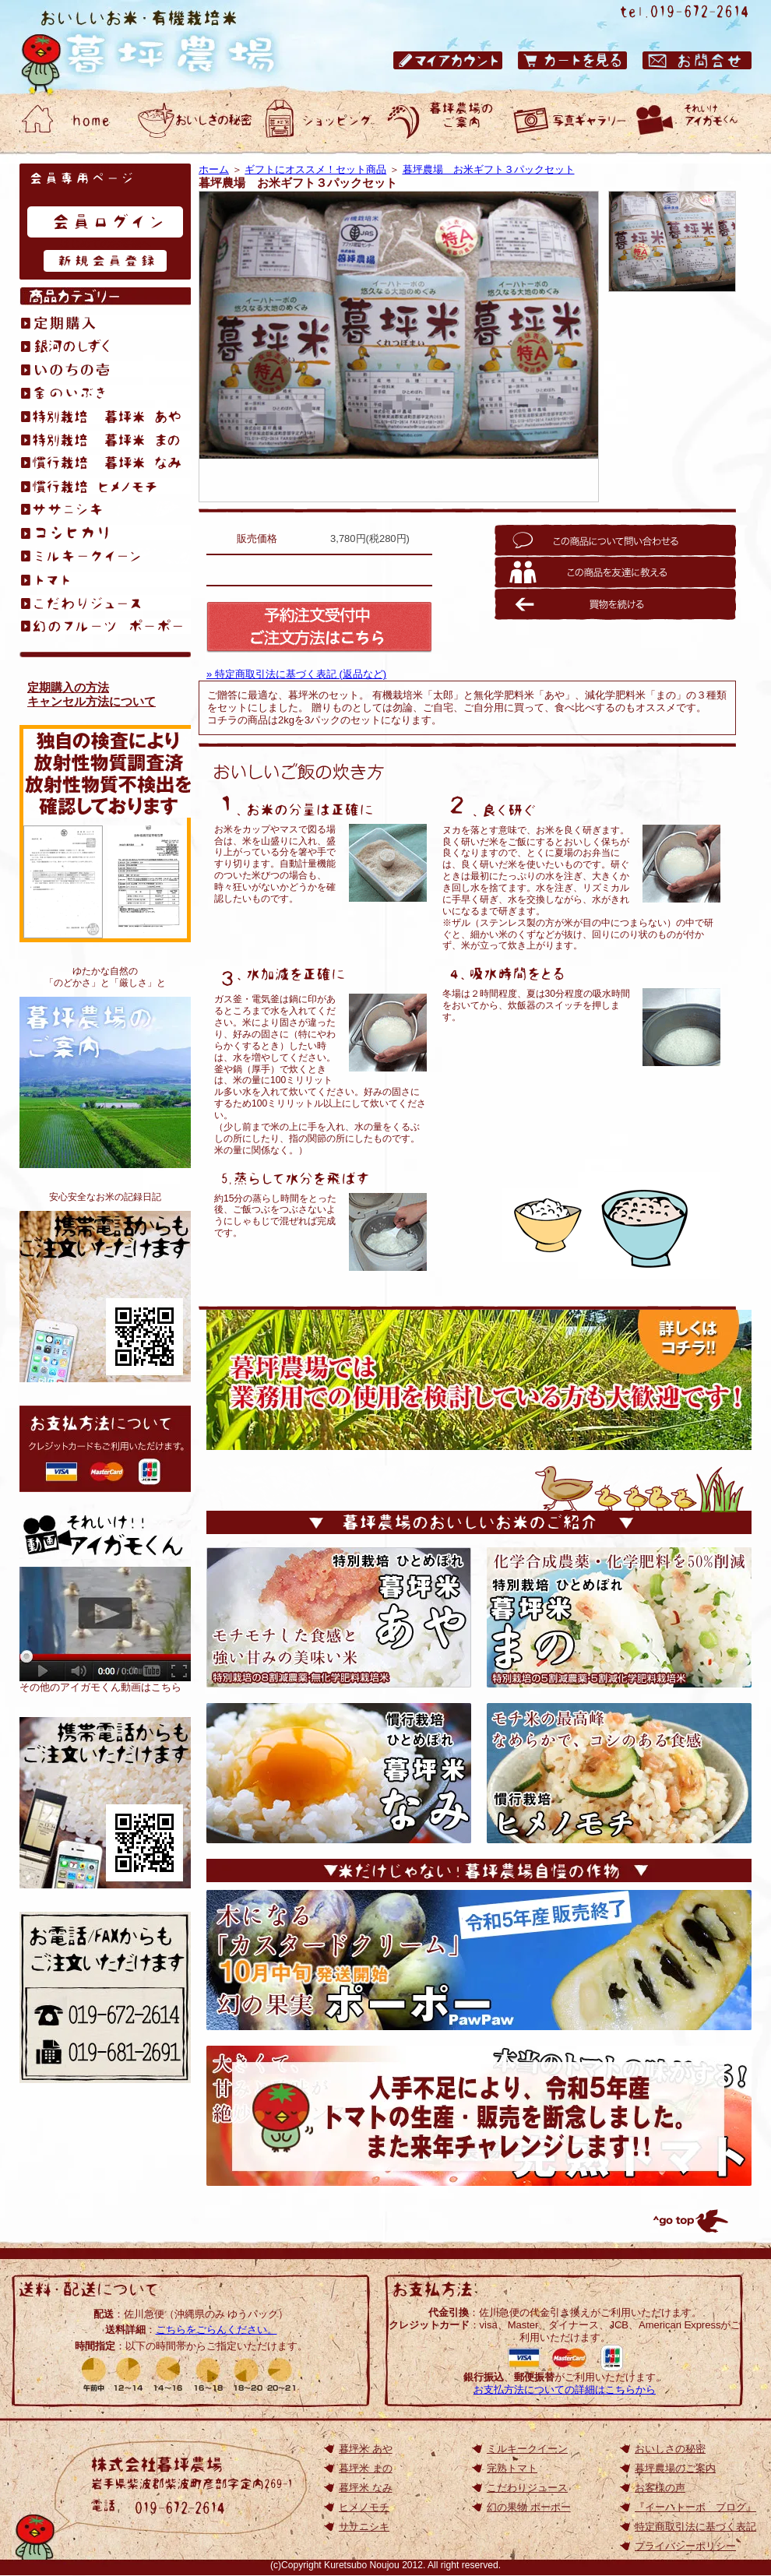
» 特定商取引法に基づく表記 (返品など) (296, 674)
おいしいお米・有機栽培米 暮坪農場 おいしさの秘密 (194, 120)
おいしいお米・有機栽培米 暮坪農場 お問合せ (697, 60)
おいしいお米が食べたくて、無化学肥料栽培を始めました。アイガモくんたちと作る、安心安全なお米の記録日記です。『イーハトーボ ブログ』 (105, 1296)
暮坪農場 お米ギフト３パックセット (489, 169)
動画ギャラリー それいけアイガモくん (693, 120)
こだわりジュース (527, 2487)
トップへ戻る (689, 2221)
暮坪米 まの (366, 2468)
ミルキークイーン (527, 2449)
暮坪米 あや (366, 2449)
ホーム (214, 169)
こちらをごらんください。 (216, 2329)
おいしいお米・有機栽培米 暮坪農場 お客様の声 (568, 120)
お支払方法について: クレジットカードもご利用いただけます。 (105, 1449)
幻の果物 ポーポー (529, 2507)
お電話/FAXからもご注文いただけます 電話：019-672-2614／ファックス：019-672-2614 (105, 1997)
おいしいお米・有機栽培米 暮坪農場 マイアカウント (448, 60)
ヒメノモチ (364, 2507)
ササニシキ (364, 2526)
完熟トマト (512, 2468)
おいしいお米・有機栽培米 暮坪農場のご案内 (444, 120)
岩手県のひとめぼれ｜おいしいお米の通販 (163, 46)
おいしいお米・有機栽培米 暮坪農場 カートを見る (572, 60)
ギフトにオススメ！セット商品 (315, 169)
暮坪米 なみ (366, 2487)
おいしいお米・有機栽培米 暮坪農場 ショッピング (319, 120)
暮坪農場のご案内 (105, 1082)
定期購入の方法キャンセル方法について (91, 694)
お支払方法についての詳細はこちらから (565, 2389)
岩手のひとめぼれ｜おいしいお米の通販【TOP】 (105, 1802)
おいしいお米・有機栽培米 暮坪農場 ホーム (70, 120)
